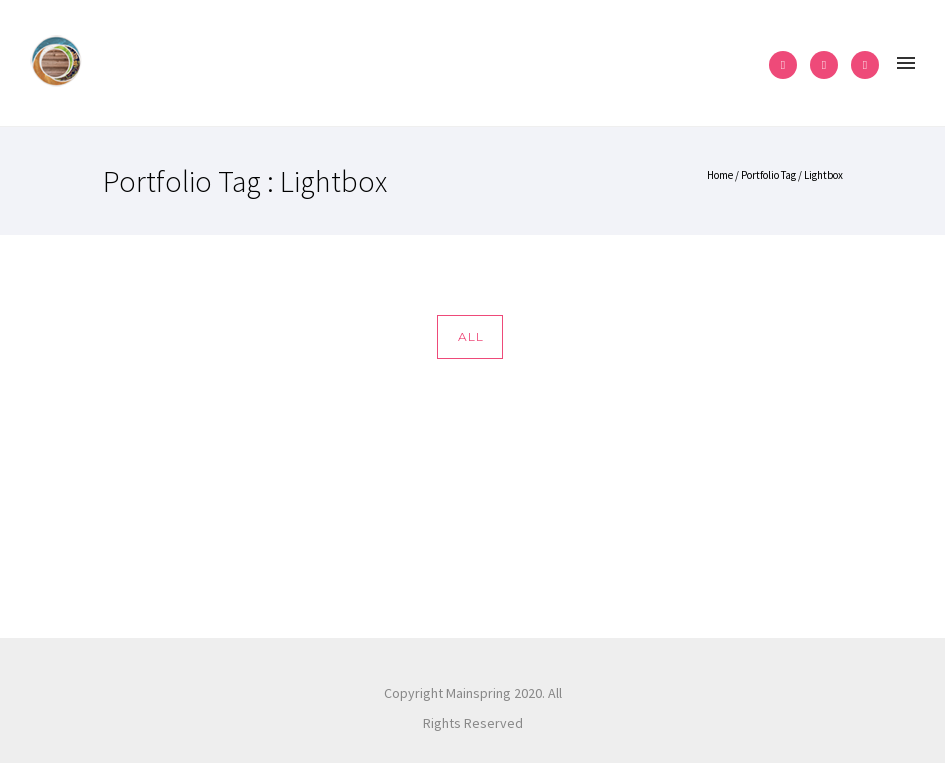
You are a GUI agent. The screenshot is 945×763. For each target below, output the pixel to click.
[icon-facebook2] (788, 65)
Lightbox (823, 175)
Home (720, 175)
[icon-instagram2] (829, 65)
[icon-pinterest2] (865, 65)
